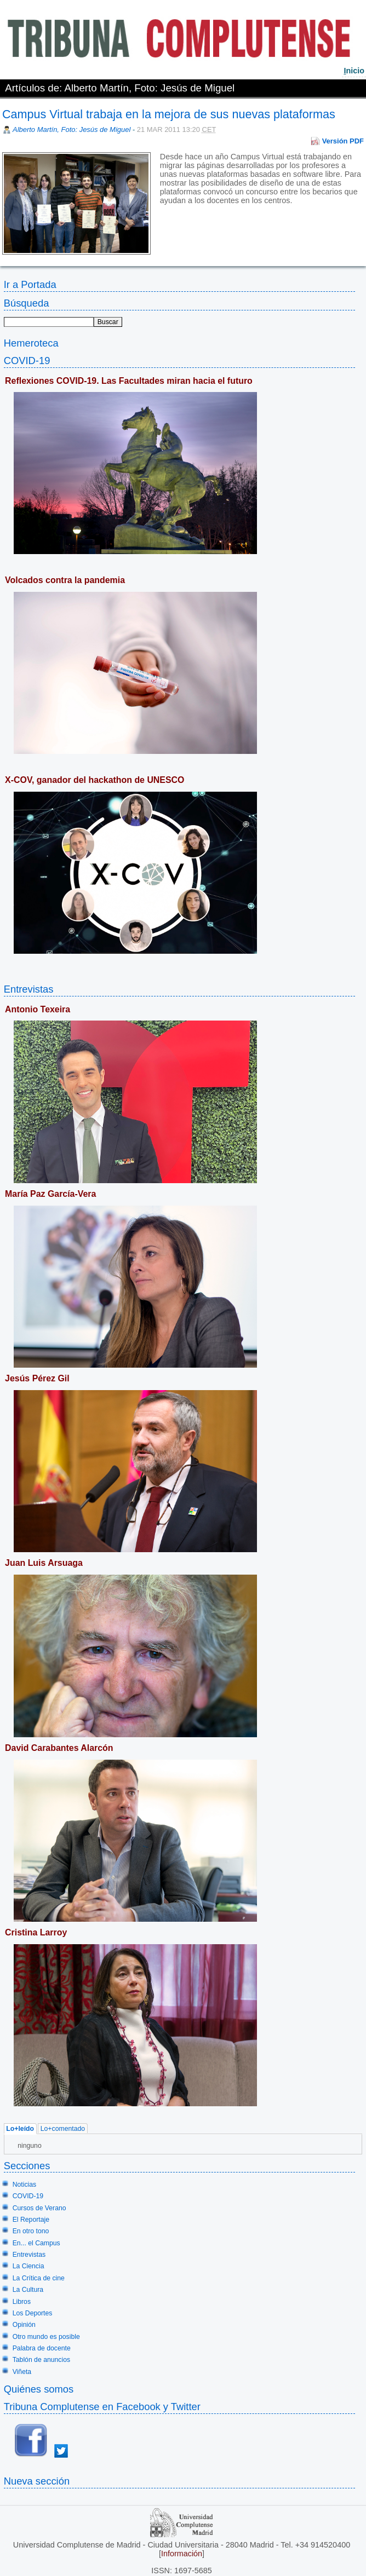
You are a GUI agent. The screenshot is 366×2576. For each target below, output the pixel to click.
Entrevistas (29, 989)
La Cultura (28, 2289)
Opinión (24, 2325)
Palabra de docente (42, 2348)
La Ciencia (28, 2266)
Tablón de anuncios (41, 2360)
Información (181, 2553)
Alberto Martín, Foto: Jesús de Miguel (71, 129)
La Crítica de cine (39, 2278)
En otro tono (31, 2231)
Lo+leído (20, 2129)
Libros (22, 2302)
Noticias (25, 2184)
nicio (354, 70)
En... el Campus (36, 2243)
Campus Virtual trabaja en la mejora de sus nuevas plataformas (168, 114)
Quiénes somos (39, 2389)
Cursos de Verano (39, 2208)
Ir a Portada (30, 284)
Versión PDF (343, 141)
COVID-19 (27, 360)
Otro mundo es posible (46, 2337)
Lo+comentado (63, 2129)
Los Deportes (33, 2313)
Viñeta (22, 2372)
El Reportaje (31, 2219)
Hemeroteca (31, 343)
